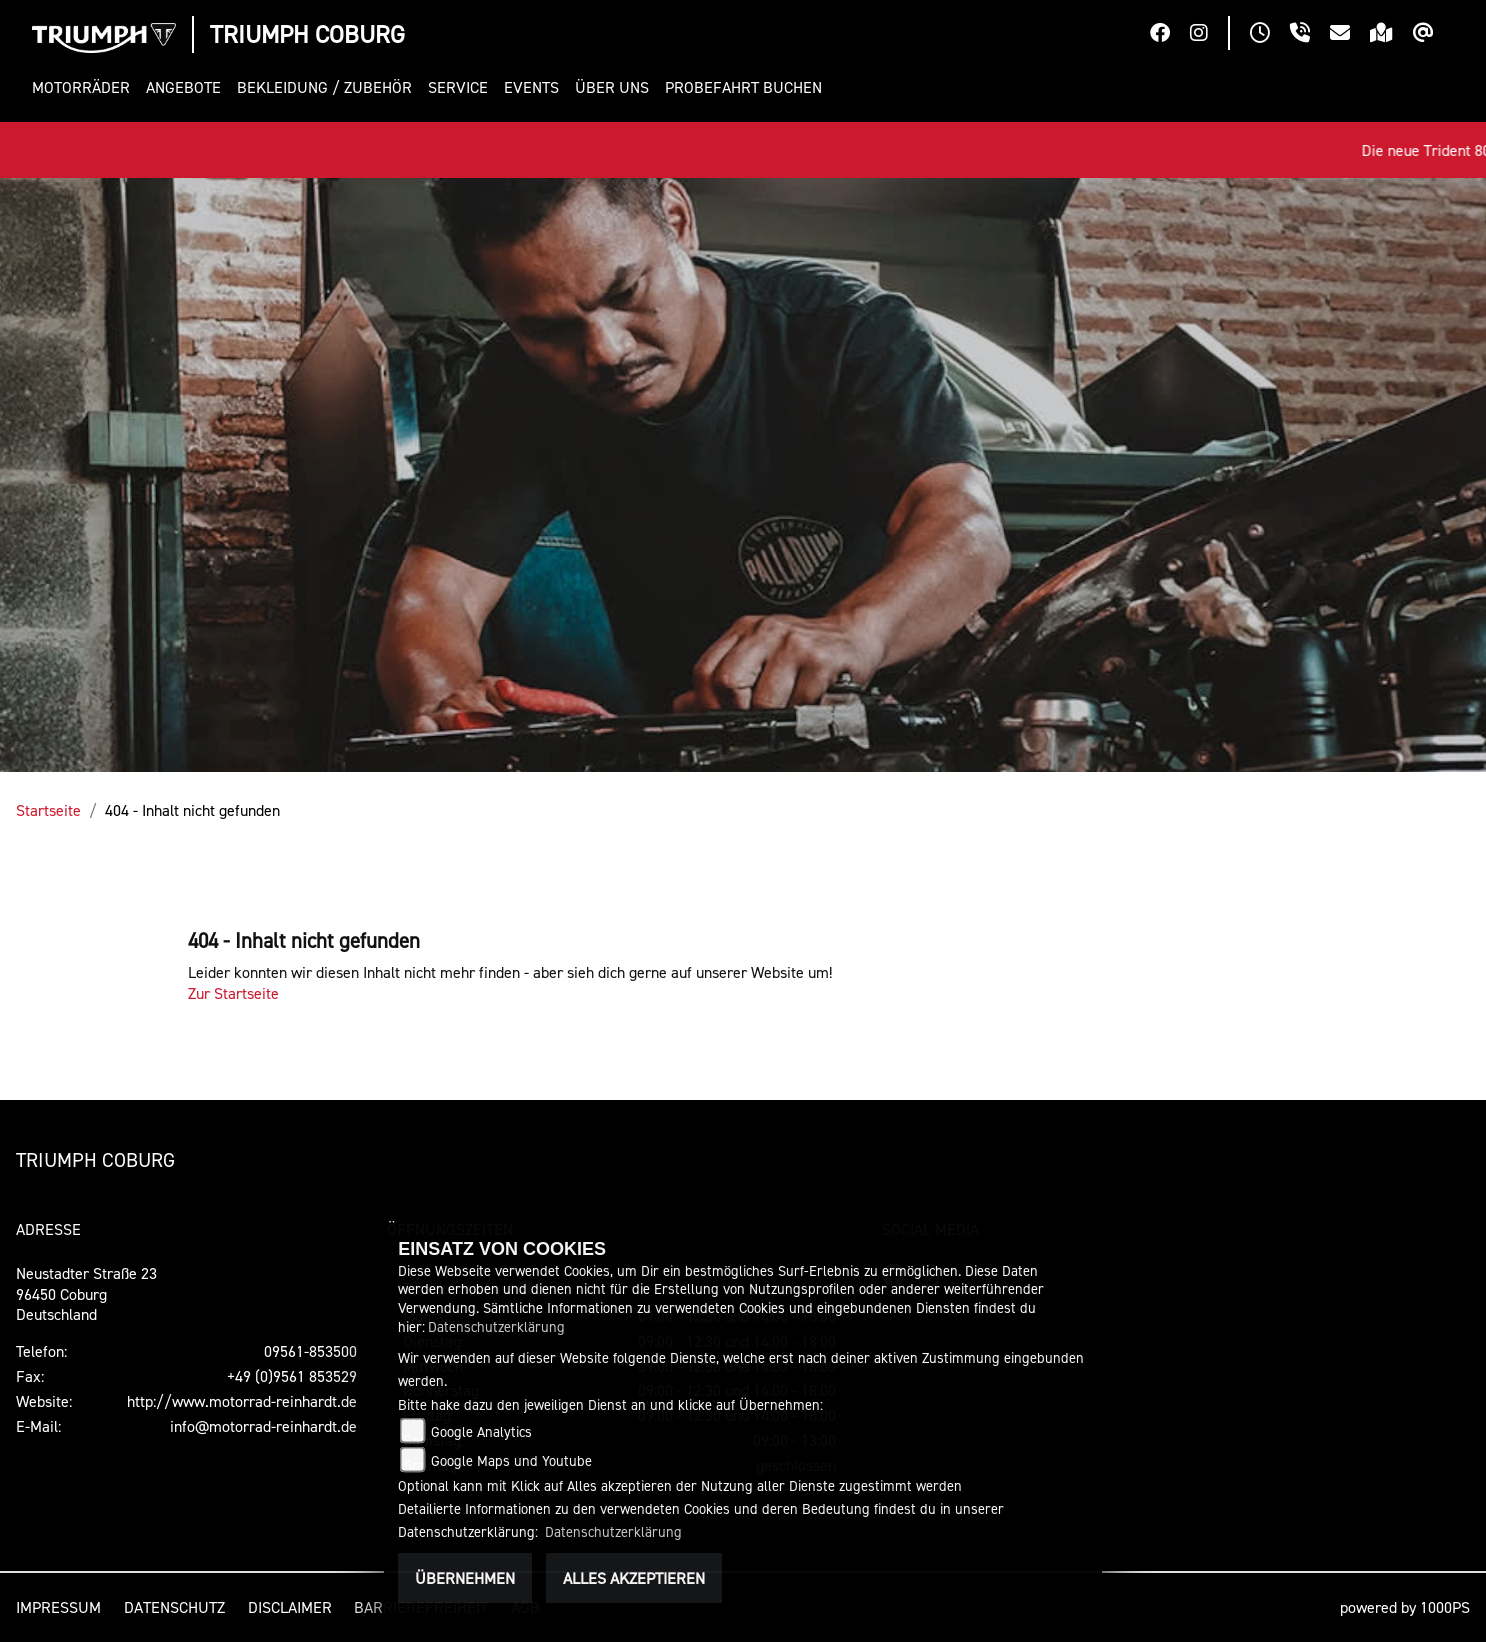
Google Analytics (481, 1431)
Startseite (48, 810)
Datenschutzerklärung (496, 1326)
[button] (85, 87)
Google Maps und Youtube (511, 1460)
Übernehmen (465, 1578)
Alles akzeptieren (634, 1578)
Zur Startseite (233, 993)
